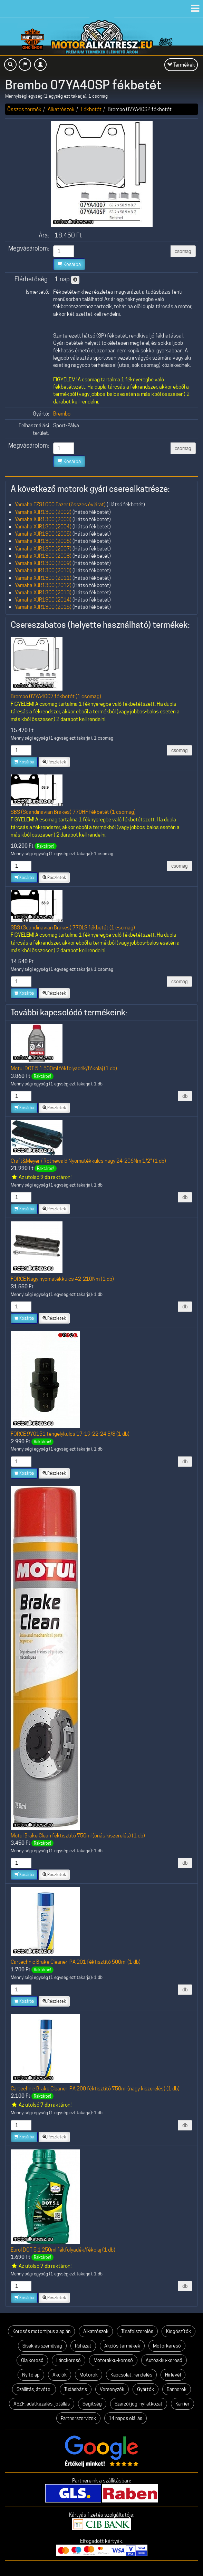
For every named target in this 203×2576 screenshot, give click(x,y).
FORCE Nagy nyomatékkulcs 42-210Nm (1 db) (62, 1279)
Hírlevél (173, 2375)
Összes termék (24, 109)
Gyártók (145, 2389)
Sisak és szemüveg (42, 2346)
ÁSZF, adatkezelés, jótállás (41, 2404)
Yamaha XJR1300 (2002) (43, 512)
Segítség (92, 2404)
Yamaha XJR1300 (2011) (43, 578)
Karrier (182, 2404)
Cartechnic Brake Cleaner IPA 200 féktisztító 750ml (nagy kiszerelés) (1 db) (95, 2088)
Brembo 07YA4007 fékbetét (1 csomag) (56, 696)
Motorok (88, 2375)
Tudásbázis (75, 2389)
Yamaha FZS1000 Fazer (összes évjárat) (60, 504)
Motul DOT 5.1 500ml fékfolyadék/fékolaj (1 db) (64, 1068)
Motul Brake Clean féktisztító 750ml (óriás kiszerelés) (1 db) (78, 1835)
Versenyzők (112, 2389)
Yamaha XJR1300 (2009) (43, 563)
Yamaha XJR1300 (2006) (43, 541)
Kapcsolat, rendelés (131, 2375)
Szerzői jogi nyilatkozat (139, 2404)
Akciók (59, 2375)
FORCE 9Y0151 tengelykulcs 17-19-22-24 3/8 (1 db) (70, 1434)
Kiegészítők (178, 2331)
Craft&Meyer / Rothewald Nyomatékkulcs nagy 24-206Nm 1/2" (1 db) (88, 1161)
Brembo (61, 414)
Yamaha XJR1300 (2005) (43, 534)
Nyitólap (31, 2375)
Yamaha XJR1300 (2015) (43, 607)
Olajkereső (32, 2360)
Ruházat (83, 2346)
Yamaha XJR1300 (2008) (43, 556)
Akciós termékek (122, 2346)
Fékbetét (91, 109)
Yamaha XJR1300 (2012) (43, 585)
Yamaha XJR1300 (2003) (43, 519)
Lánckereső (68, 2360)
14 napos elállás (125, 2418)
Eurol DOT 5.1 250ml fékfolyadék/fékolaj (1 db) (63, 2249)
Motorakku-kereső (113, 2360)
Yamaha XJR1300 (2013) (43, 592)
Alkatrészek (61, 109)
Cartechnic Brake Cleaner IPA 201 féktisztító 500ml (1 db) (76, 1962)
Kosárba (69, 264)
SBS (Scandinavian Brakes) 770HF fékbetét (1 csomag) (73, 812)
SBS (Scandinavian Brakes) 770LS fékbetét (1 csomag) (73, 927)
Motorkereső (167, 2346)
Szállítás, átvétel (34, 2389)
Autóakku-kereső (164, 2360)
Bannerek (176, 2389)
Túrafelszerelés (137, 2331)
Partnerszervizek (78, 2418)
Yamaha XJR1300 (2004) (43, 526)
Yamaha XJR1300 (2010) (43, 570)
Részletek (54, 761)
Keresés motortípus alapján (41, 2331)
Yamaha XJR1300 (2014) (43, 600)
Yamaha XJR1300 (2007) (43, 549)
